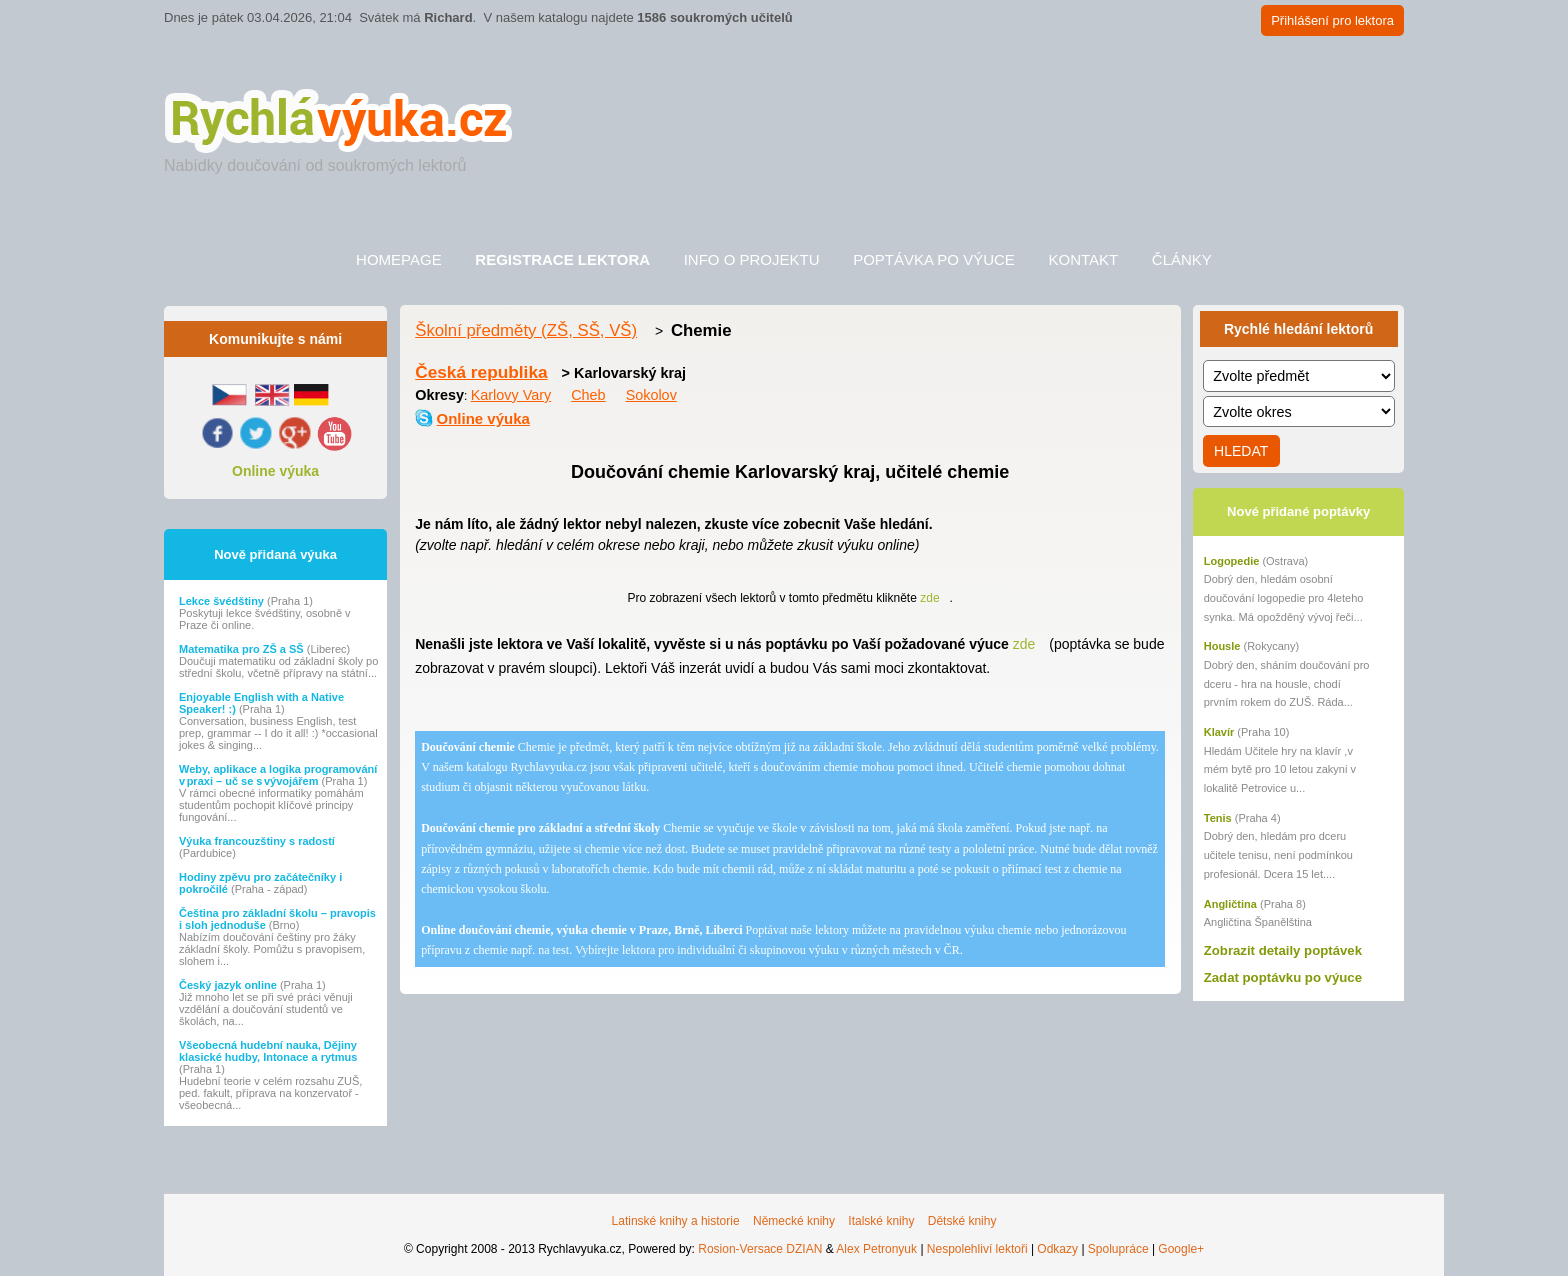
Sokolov (651, 395)
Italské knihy (881, 1221)
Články (1182, 259)
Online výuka (275, 471)
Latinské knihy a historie (676, 1221)
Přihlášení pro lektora (1332, 20)
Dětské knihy (962, 1221)
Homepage (399, 259)
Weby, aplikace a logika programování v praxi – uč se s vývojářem (278, 775)
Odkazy (1057, 1249)
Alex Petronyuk (876, 1249)
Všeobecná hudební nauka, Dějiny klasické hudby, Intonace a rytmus (268, 1051)
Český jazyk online (229, 985)
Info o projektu (752, 259)
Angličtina (1230, 904)
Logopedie (1232, 561)
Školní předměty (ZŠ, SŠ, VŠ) (526, 330)
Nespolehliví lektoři (977, 1249)
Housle (1222, 646)
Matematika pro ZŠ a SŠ (243, 649)
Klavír (1219, 732)
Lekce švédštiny (223, 601)
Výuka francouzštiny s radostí (257, 841)
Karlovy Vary (511, 395)
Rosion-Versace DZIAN (760, 1249)
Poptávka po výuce (934, 259)
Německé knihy (794, 1221)
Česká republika (481, 372)
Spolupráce (1118, 1249)
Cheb (588, 395)
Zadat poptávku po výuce (1283, 977)
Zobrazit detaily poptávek (1283, 950)
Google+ (1181, 1249)
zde (929, 598)
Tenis (1218, 818)
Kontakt (1083, 259)
